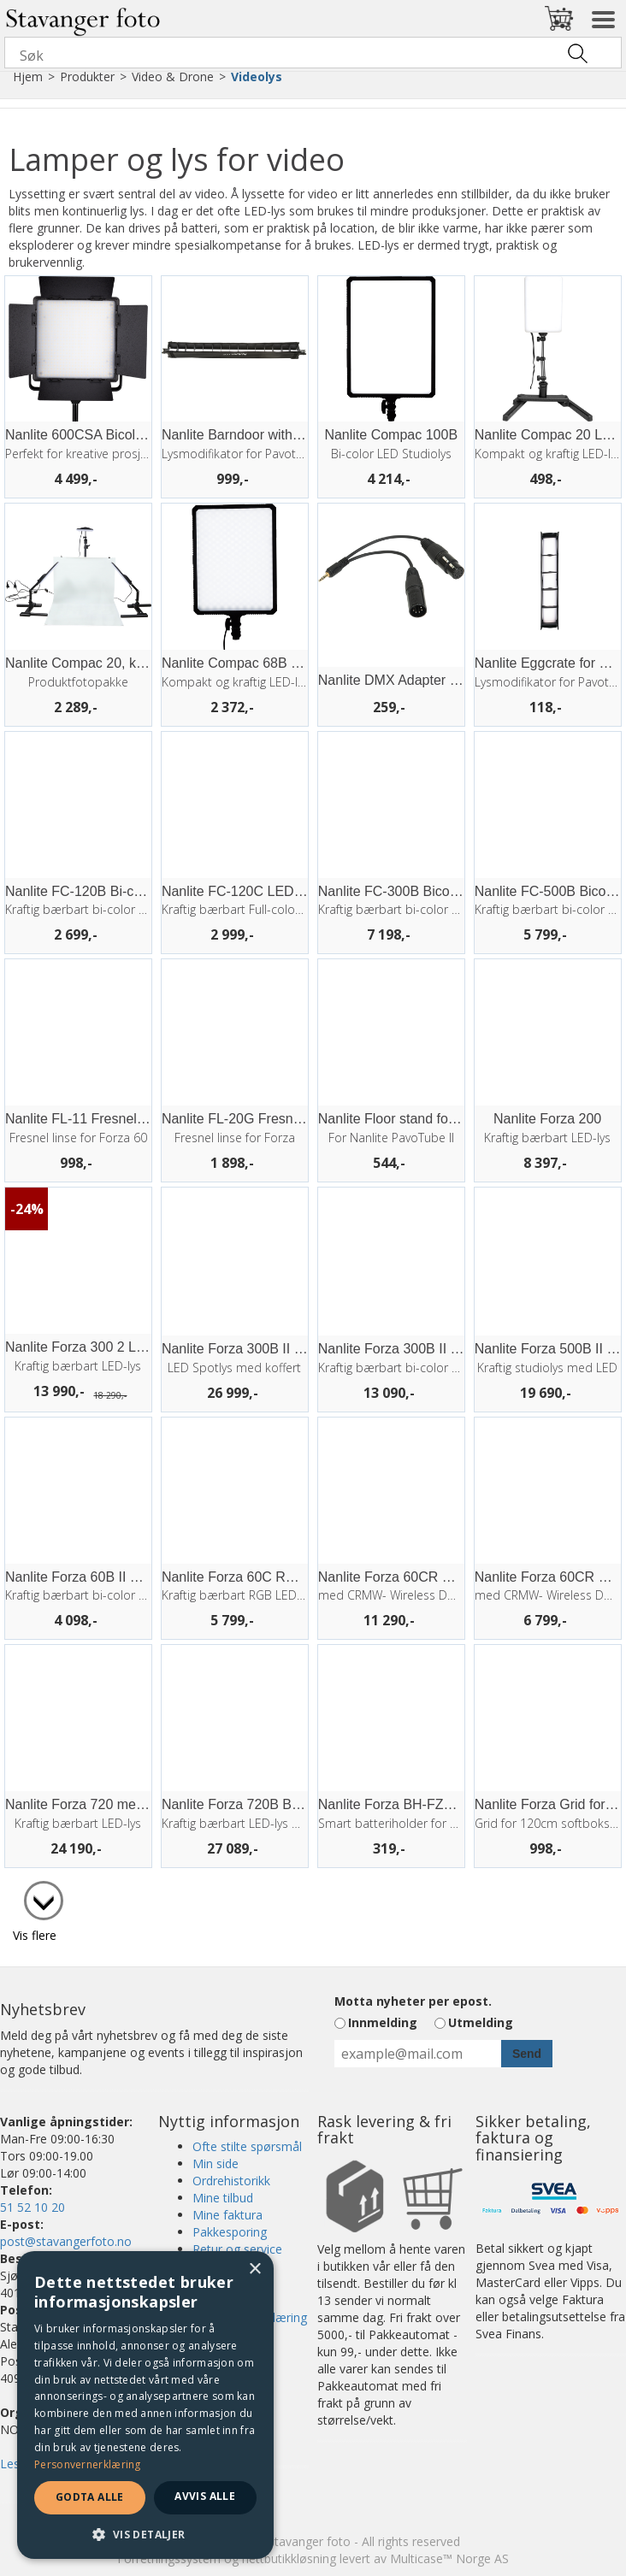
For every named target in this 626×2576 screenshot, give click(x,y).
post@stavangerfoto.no (66, 2241)
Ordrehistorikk (231, 2180)
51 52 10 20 (32, 2207)
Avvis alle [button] (204, 2496)
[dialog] (145, 2405)
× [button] (254, 2269)
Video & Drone (173, 76)
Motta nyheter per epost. (413, 2001)
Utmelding (480, 2022)
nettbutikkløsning (289, 2558)
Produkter (87, 76)
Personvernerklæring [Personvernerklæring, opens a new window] (87, 2464)
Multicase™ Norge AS (449, 2558)
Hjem (28, 76)
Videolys (256, 76)
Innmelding (382, 2022)
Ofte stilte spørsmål (247, 2146)
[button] (145, 2534)
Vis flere (34, 1935)
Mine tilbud (222, 2198)
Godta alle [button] (90, 2497)
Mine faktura (227, 2215)
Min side (215, 2163)
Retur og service (237, 2249)
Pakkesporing (229, 2232)
